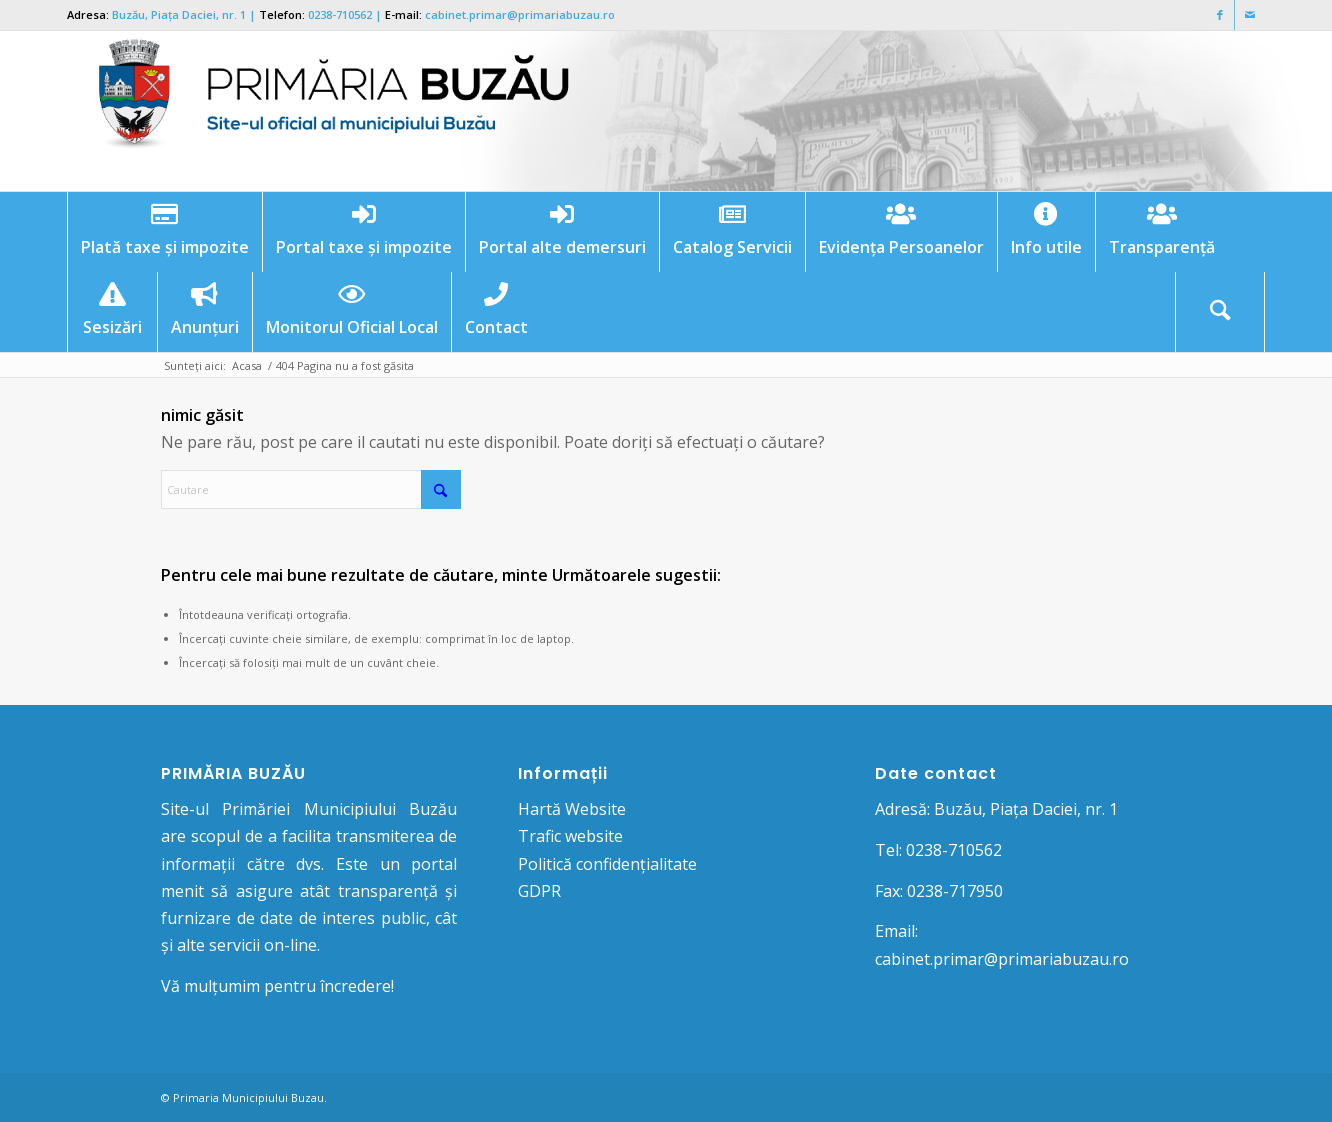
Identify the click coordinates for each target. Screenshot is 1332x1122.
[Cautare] (1220, 312)
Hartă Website (572, 809)
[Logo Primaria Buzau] (322, 111)
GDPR (539, 891)
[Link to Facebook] (1219, 15)
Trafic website (570, 836)
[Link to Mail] (1250, 15)
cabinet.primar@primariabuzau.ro (520, 14)
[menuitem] (164, 232)
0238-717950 (955, 891)
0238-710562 (340, 14)
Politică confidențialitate (607, 864)
